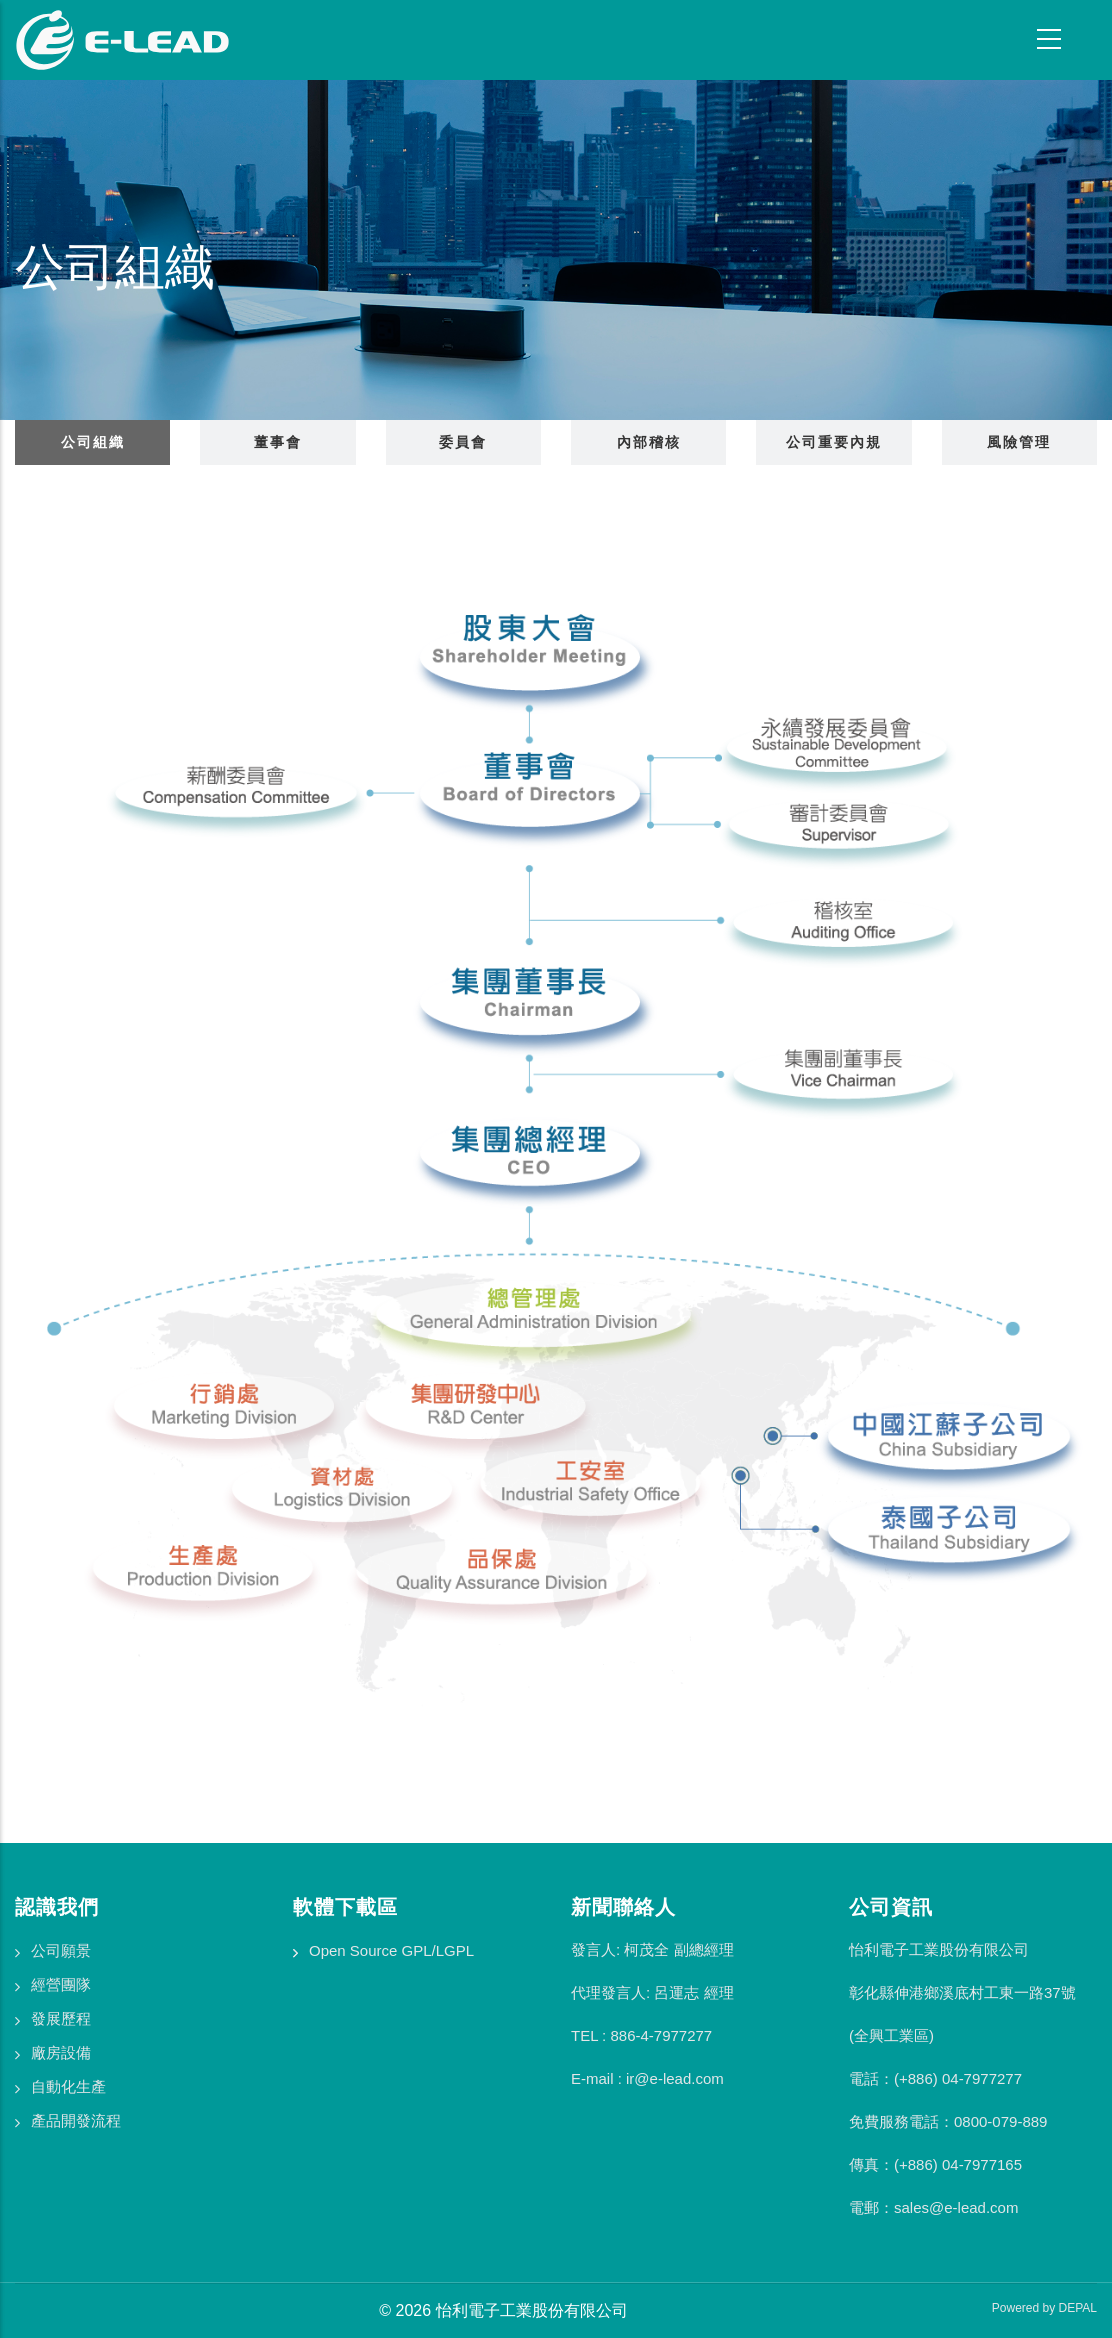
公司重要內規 (834, 442)
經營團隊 (61, 1984)
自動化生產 (68, 2086)
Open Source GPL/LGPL (391, 1950)
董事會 (278, 442)
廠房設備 (61, 2052)
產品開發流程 (76, 2120)
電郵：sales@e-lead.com (933, 2207)
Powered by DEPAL (1044, 2308)
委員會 (463, 442)
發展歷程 (61, 2018)
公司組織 (93, 442)
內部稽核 (649, 442)
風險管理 (1019, 442)
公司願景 (61, 1950)
